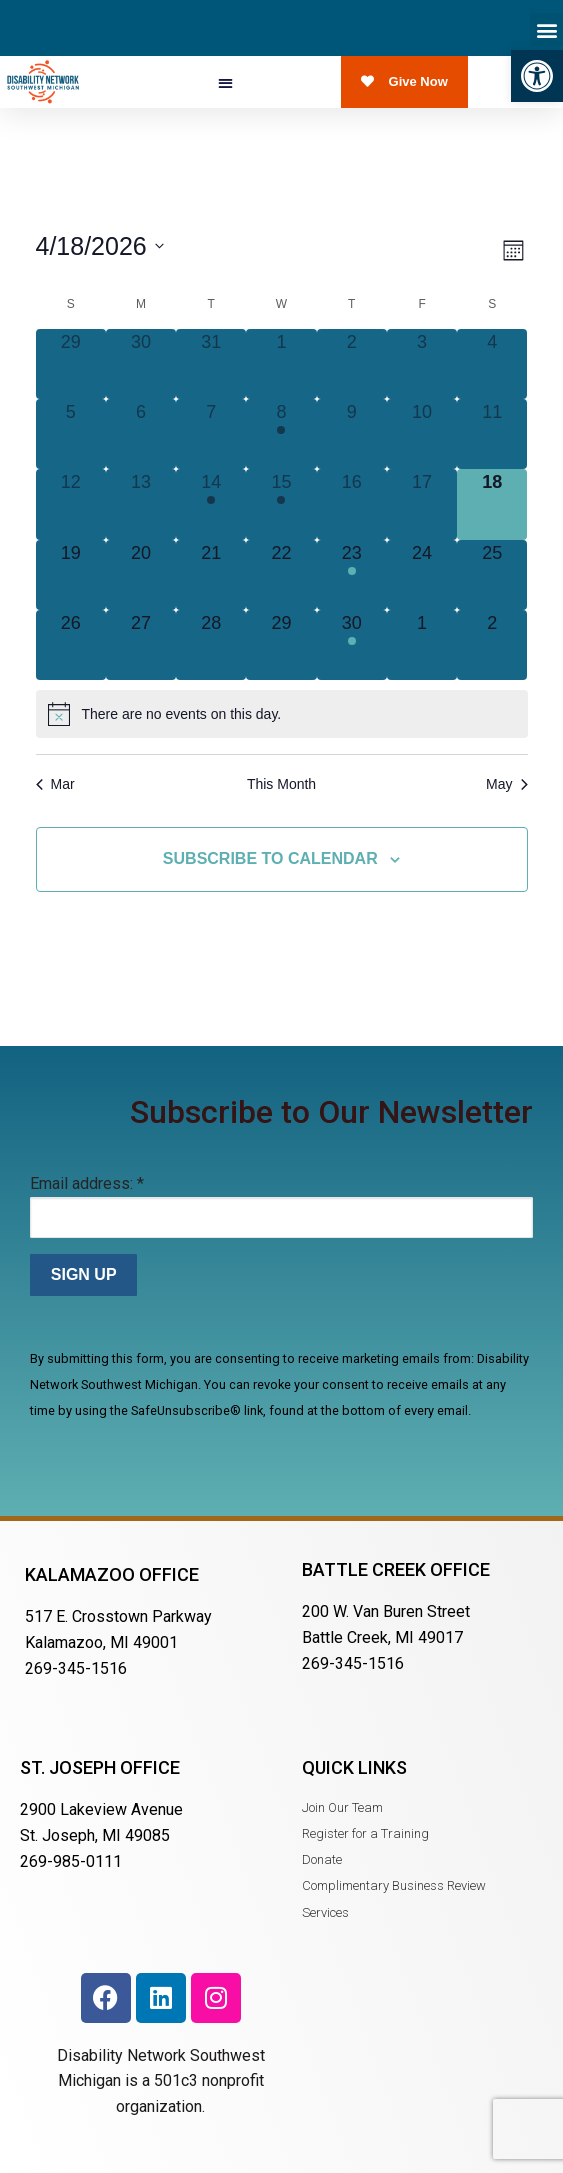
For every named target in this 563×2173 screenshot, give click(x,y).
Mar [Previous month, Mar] (55, 784)
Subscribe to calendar (270, 858)
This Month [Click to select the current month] (281, 784)
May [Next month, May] (506, 784)
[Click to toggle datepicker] (100, 246)
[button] (537, 76)
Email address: (87, 1183)
